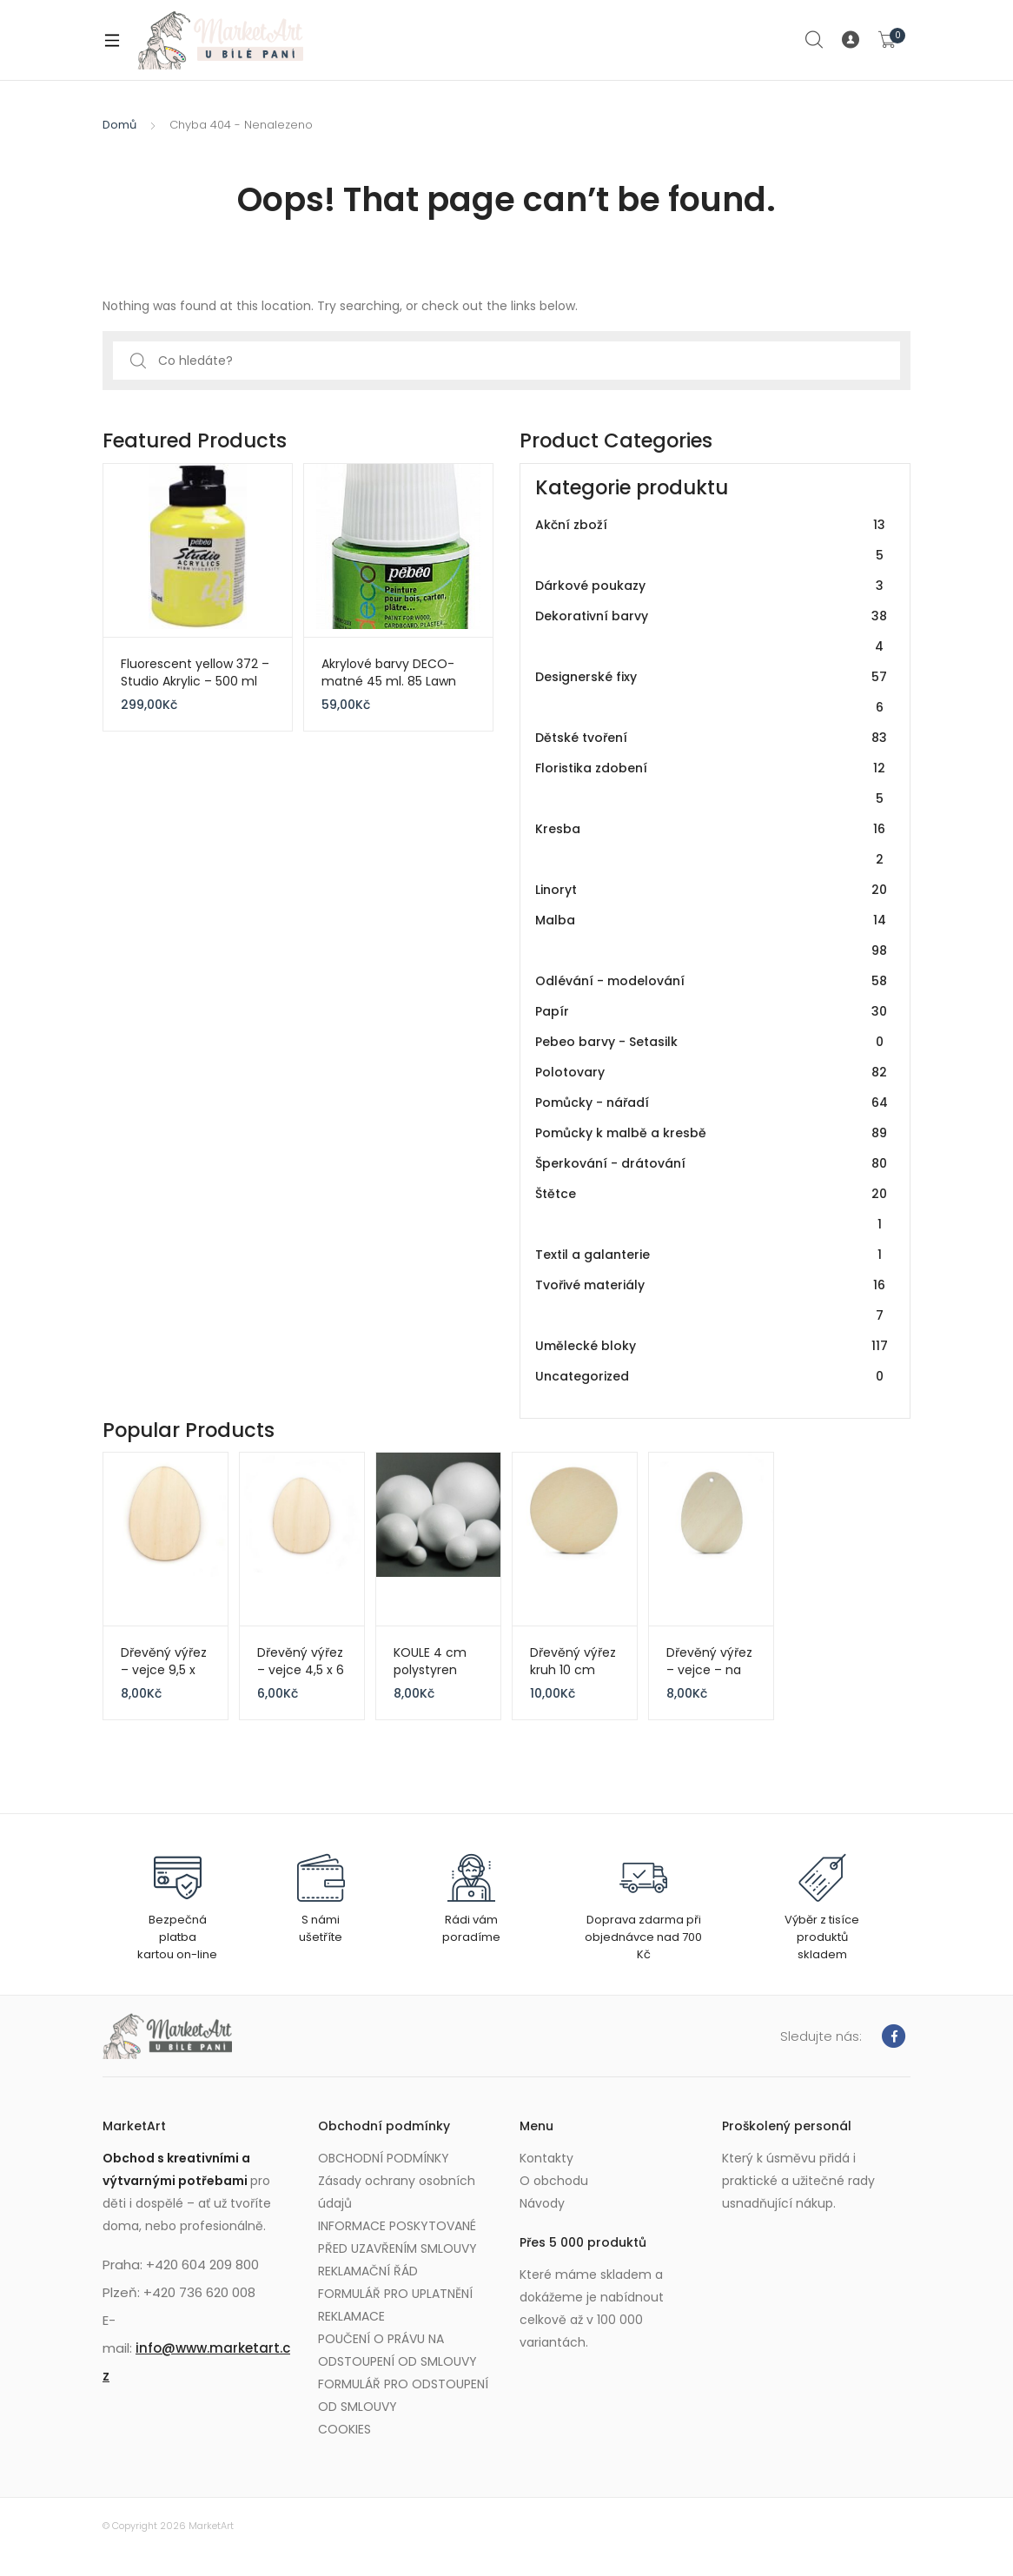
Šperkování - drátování (711, 1164)
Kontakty (546, 2158)
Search (814, 40)
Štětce (711, 1209)
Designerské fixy (711, 692)
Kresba (711, 844)
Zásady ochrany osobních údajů (396, 2192)
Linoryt (711, 890)
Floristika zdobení (711, 783)
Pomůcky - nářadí (711, 1103)
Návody (542, 2203)
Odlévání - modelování (711, 981)
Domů (119, 124)
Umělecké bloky (711, 1346)
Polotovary (711, 1072)
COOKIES (344, 2429)
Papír (711, 1012)
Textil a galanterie (711, 1255)
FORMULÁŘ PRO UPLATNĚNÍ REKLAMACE (395, 2305)
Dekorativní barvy (711, 631)
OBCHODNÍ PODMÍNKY (383, 2158)
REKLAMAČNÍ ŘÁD (368, 2271)
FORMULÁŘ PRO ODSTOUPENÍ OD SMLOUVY (403, 2395)
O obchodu (554, 2180)
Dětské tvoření (711, 738)
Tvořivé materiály (711, 1300)
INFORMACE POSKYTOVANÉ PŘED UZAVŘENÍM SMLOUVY (397, 2237)
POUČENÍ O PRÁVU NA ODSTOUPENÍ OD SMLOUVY (397, 2350)
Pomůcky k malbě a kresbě (711, 1133)
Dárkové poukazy (711, 586)
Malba (711, 935)
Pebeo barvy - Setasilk (711, 1042)
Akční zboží (711, 540)
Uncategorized (711, 1376)
